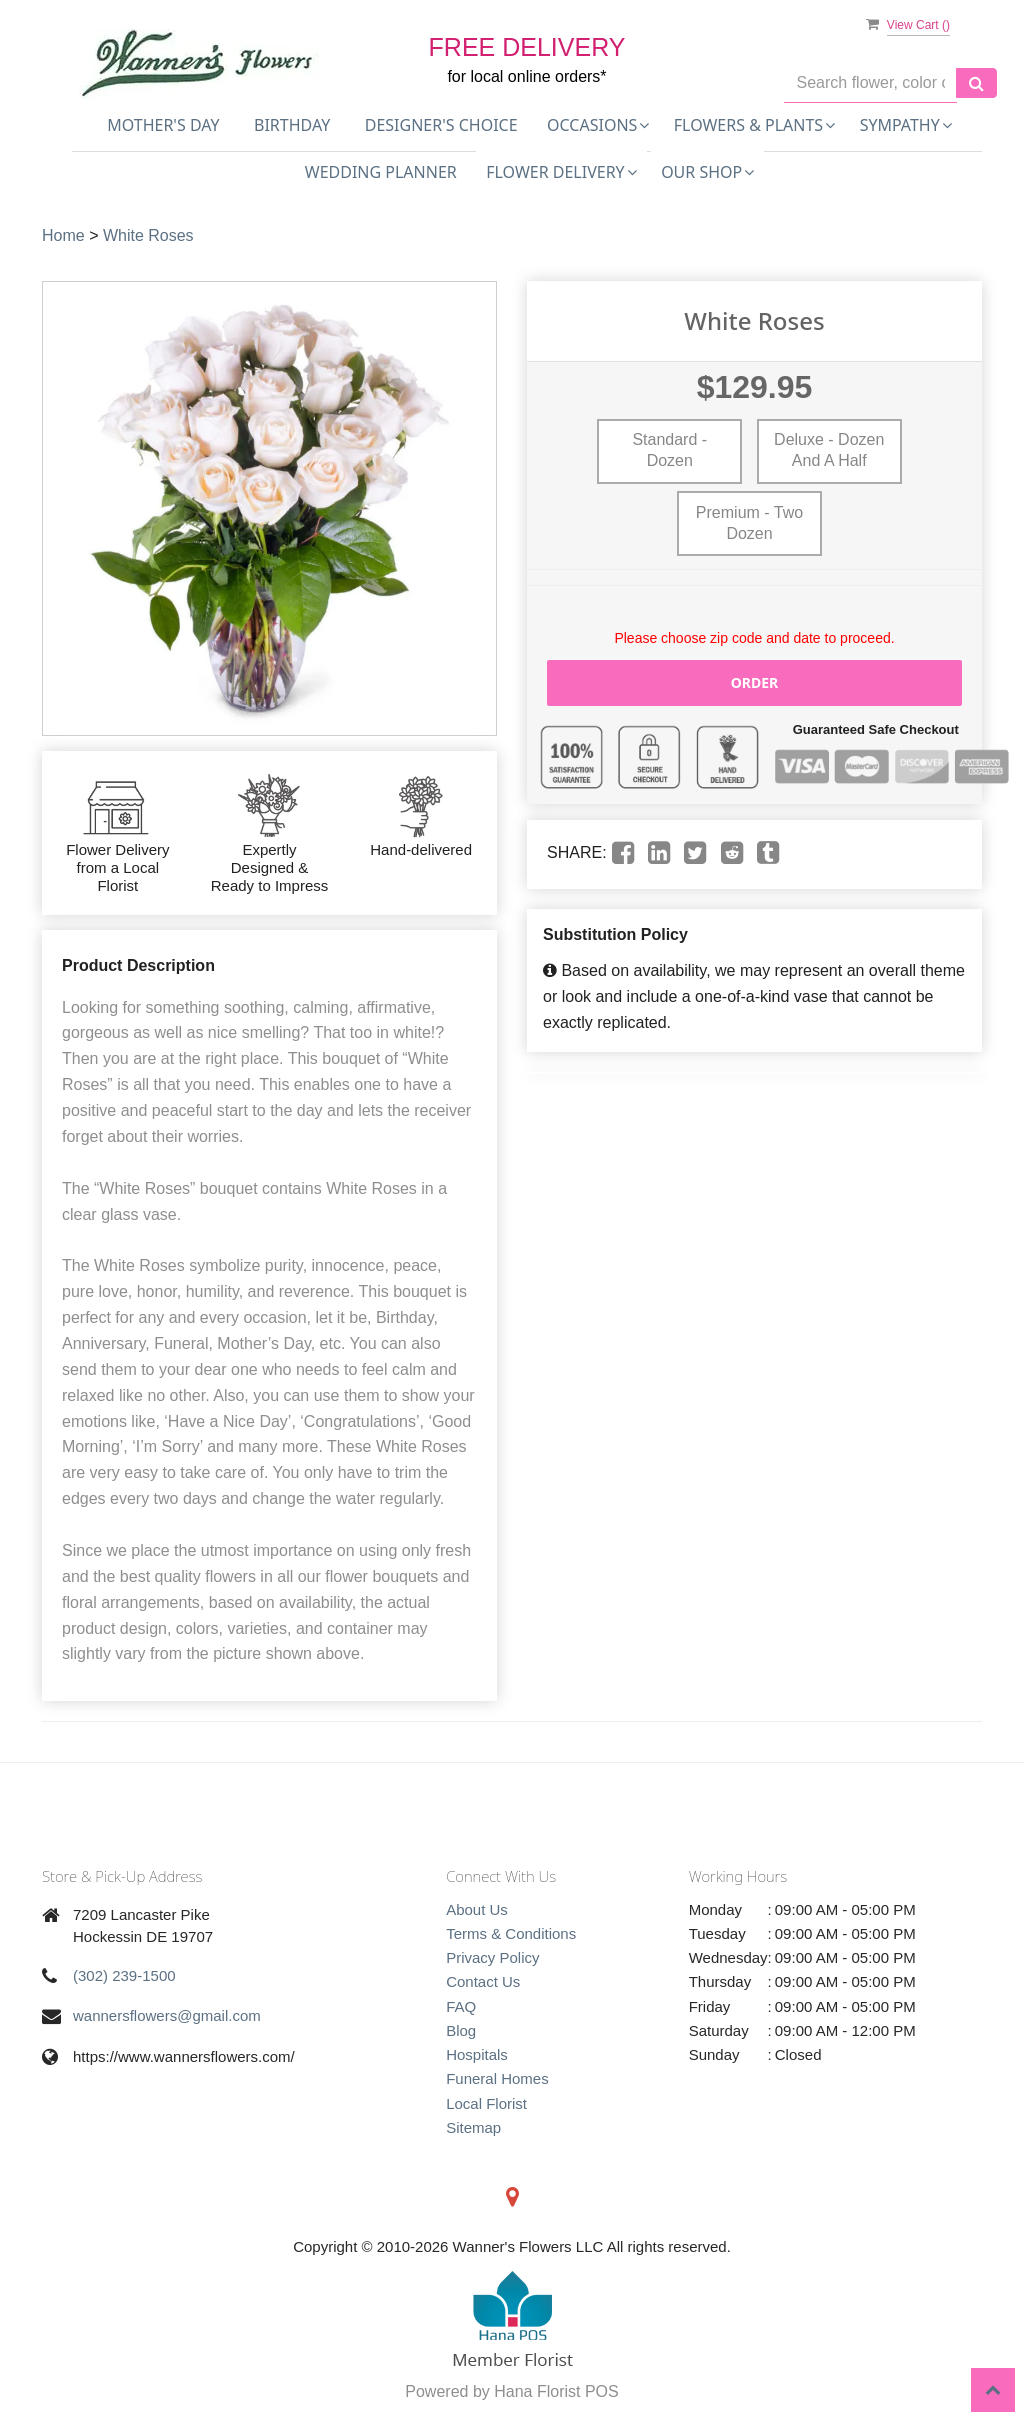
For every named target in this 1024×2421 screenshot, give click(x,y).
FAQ (461, 2006)
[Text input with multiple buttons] (870, 83)
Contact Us (483, 1981)
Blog (461, 2030)
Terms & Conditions (511, 1933)
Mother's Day (163, 125)
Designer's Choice (441, 125)
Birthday (292, 125)
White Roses (148, 235)
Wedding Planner (381, 172)
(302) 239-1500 (124, 1975)
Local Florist (486, 2103)
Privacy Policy (492, 1957)
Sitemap (473, 2127)
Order (755, 682)
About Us (477, 1909)
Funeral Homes (497, 2078)
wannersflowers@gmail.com (167, 2015)
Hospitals (477, 2054)
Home (63, 235)
